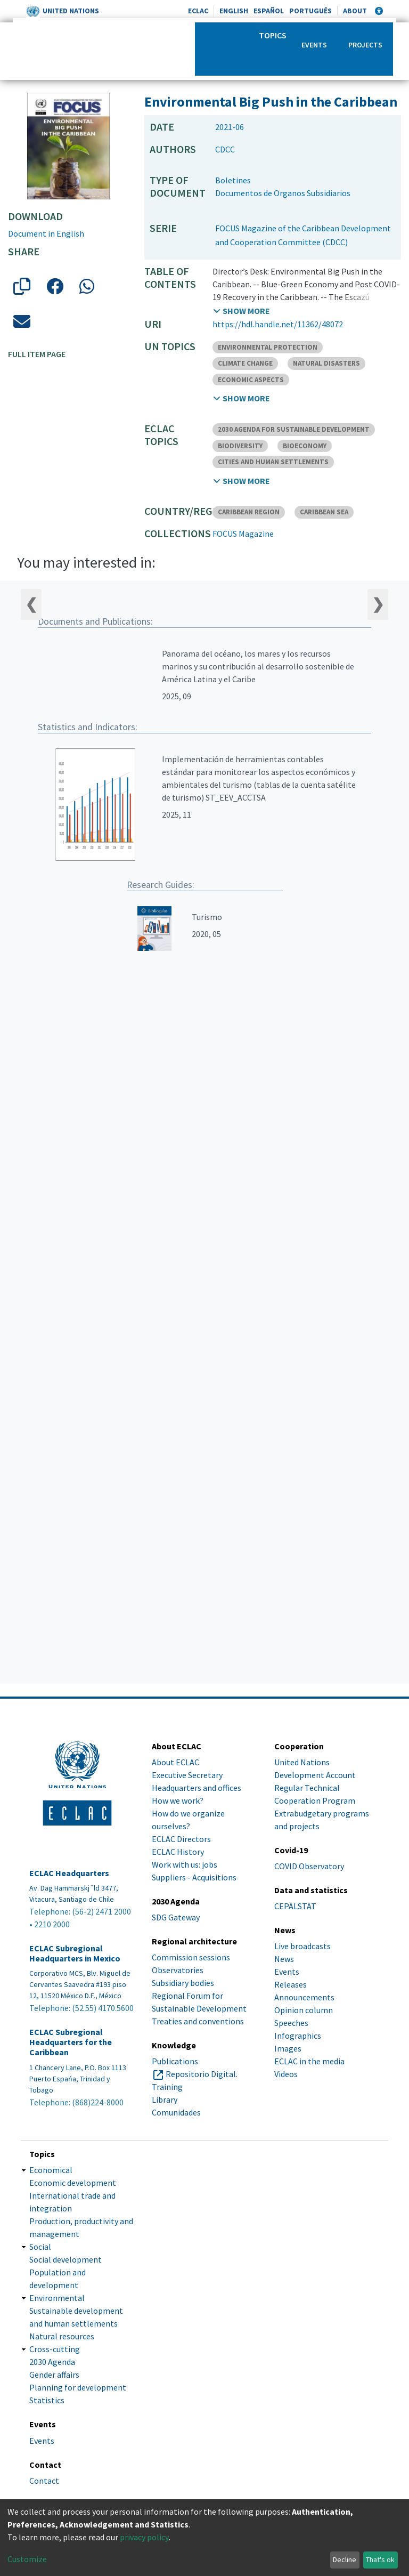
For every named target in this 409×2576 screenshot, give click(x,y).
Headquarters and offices (196, 1787)
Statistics (46, 2400)
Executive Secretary (187, 1775)
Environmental (57, 2297)
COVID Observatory (309, 1866)
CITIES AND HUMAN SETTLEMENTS (273, 461)
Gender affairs (54, 2374)
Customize (27, 2559)
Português (310, 10)
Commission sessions (191, 1957)
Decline (344, 2559)
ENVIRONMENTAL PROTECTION (267, 347)
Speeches (291, 2022)
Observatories (177, 1970)
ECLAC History (178, 1851)
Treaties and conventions (198, 2021)
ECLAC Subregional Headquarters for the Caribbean (70, 2042)
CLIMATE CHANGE (245, 363)
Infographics (297, 2035)
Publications (175, 2061)
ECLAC (198, 10)
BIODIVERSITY (240, 445)
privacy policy (144, 2537)
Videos (286, 2074)
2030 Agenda (52, 2361)
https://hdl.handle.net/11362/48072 (277, 324)
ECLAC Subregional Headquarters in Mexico (74, 1953)
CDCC (225, 149)
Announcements (304, 1997)
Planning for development (77, 2387)
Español (268, 10)
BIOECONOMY (304, 445)
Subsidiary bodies (183, 1982)
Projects (365, 45)
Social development (65, 2259)
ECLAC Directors (181, 1839)
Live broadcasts (302, 1946)
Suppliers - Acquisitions (194, 1877)
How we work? (177, 1800)
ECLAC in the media (309, 2061)
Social (40, 2246)
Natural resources (61, 2336)
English (233, 10)
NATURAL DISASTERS (326, 363)
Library (164, 2099)
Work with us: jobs (184, 1864)
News (284, 1958)
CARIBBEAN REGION (249, 511)
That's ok (380, 2559)
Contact (44, 2480)
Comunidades (176, 2112)
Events (314, 45)
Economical (50, 2170)
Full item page (37, 354)
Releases (290, 1984)
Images (287, 2048)
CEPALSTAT (295, 1906)
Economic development (72, 2182)
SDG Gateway (176, 1917)
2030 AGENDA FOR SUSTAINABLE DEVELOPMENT (294, 429)
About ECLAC (175, 1762)
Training (167, 2086)
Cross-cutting (54, 2349)
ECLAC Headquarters (69, 1873)
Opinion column (303, 2010)
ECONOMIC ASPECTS (251, 379)
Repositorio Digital (201, 2074)
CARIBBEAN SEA (324, 511)
